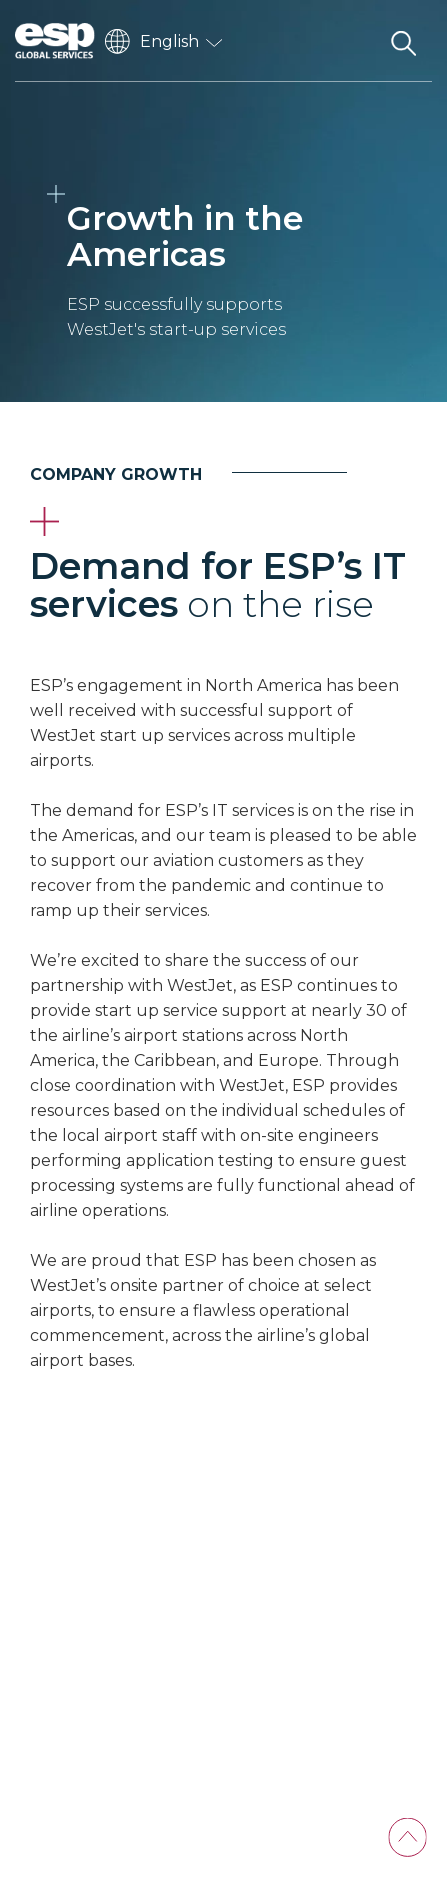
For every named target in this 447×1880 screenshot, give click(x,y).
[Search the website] (403, 41)
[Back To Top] (407, 1837)
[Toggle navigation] (351, 41)
